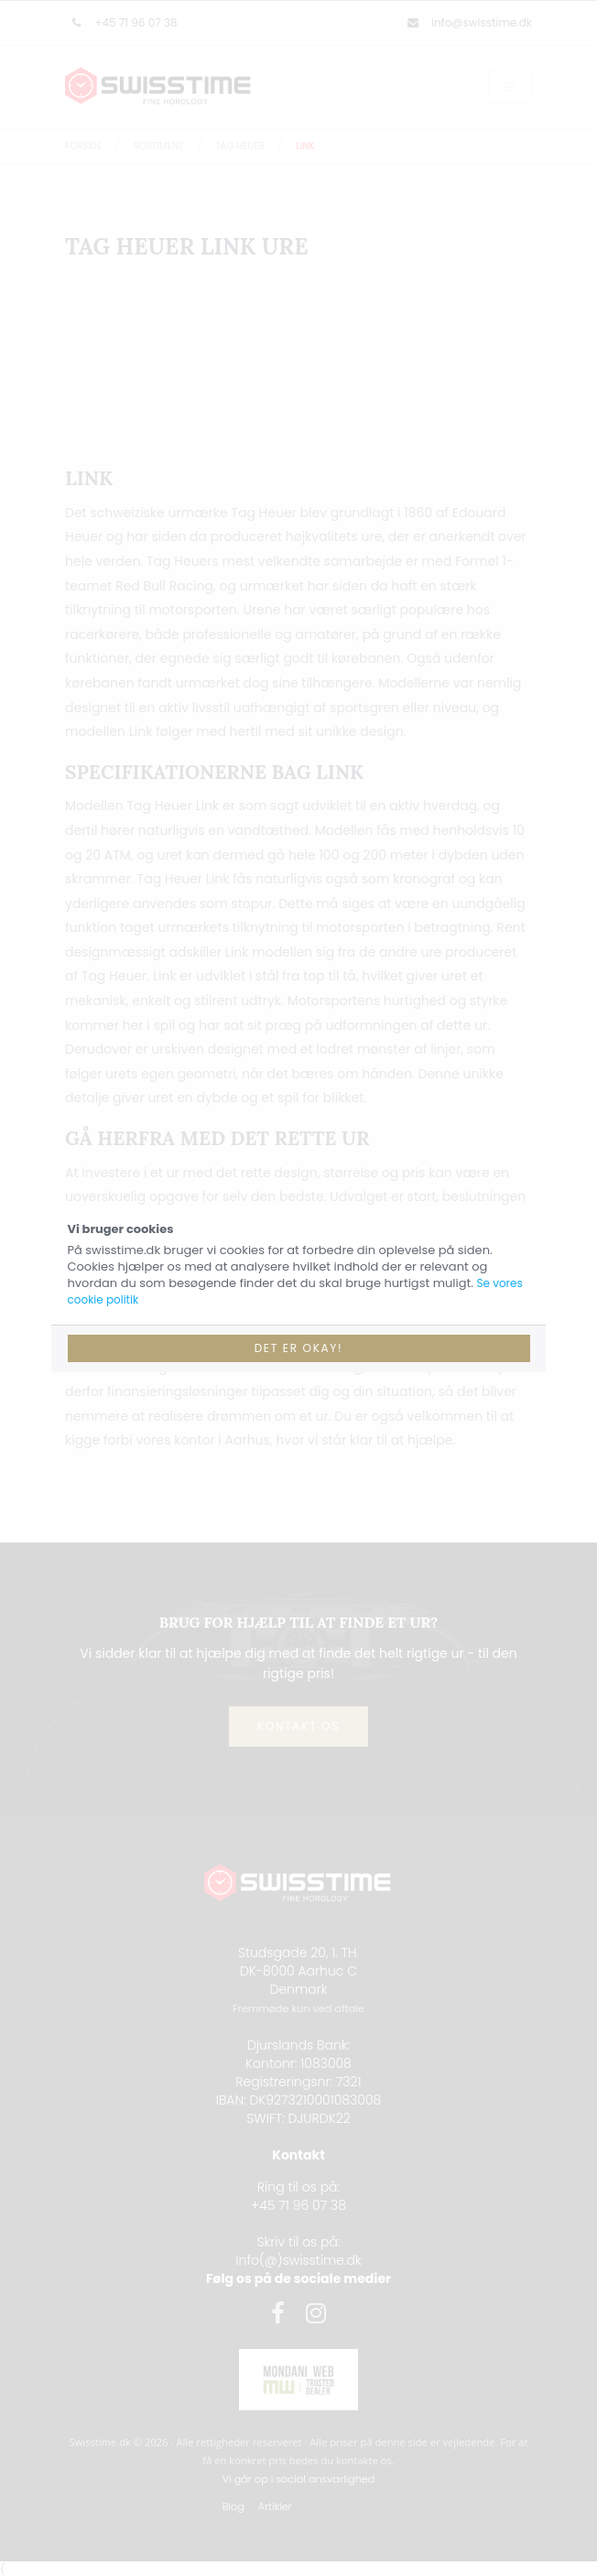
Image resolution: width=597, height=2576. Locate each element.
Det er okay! (299, 1348)
